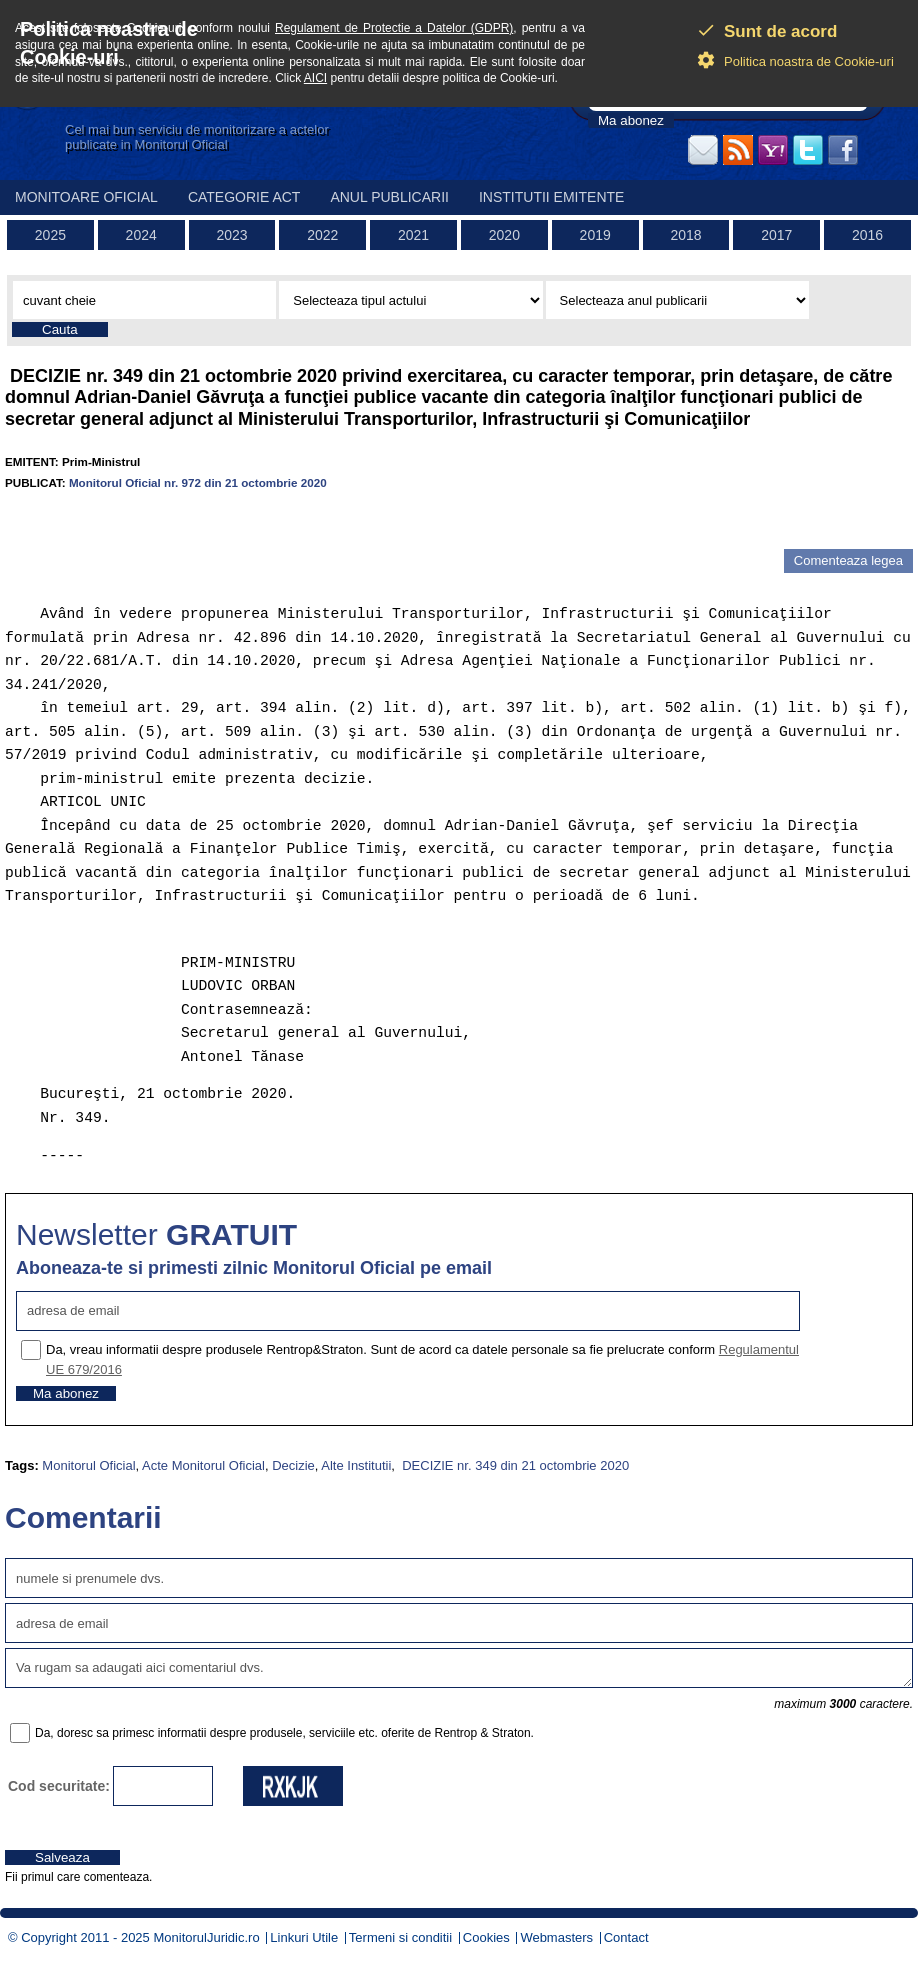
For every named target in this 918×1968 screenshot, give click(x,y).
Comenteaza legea (848, 560)
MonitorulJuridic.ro (206, 1937)
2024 (141, 235)
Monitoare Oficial (86, 197)
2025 (50, 235)
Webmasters (556, 1937)
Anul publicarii (389, 197)
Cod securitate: (59, 1786)
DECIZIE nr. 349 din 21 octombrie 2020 (514, 1465)
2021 (413, 235)
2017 (776, 235)
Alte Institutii (356, 1465)
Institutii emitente (551, 197)
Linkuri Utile (304, 1937)
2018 (685, 235)
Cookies (486, 1937)
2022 (322, 235)
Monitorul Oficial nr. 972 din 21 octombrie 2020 (198, 482)
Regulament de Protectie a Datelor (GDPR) (394, 28)
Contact (626, 1937)
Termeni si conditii (400, 1937)
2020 (504, 235)
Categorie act (244, 197)
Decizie (293, 1465)
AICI (315, 78)
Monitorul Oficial (88, 1465)
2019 (595, 235)
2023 (231, 235)
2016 (867, 235)
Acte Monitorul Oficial (203, 1465)
